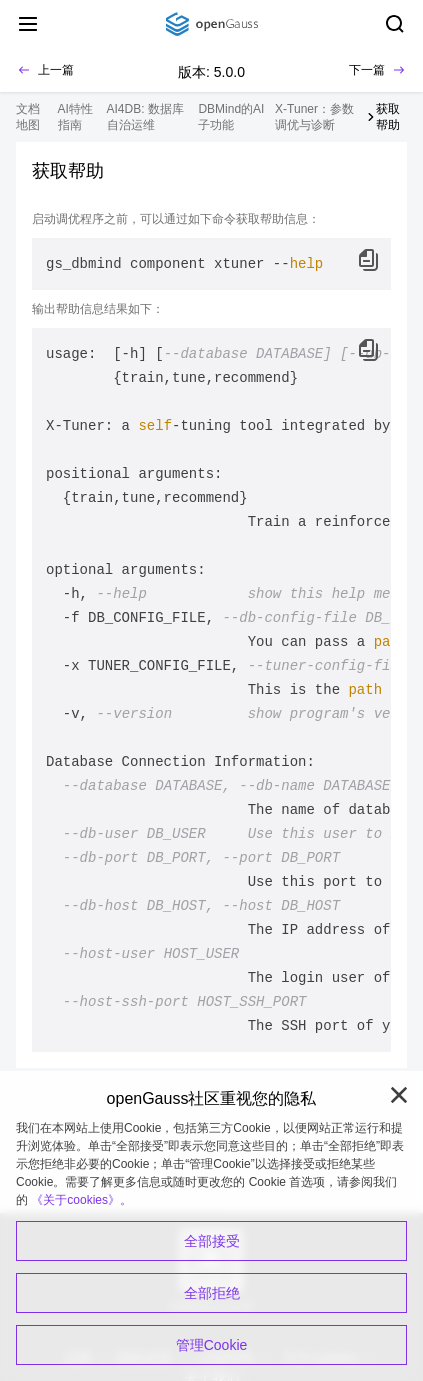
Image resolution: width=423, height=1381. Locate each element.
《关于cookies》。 (81, 1200)
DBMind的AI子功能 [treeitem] (231, 117)
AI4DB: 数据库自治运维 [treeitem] (145, 117)
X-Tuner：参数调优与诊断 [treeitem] (314, 117)
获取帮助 (388, 117)
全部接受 (212, 1241)
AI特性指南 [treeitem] (75, 117)
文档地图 (28, 117)
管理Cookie (212, 1345)
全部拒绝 (212, 1293)
